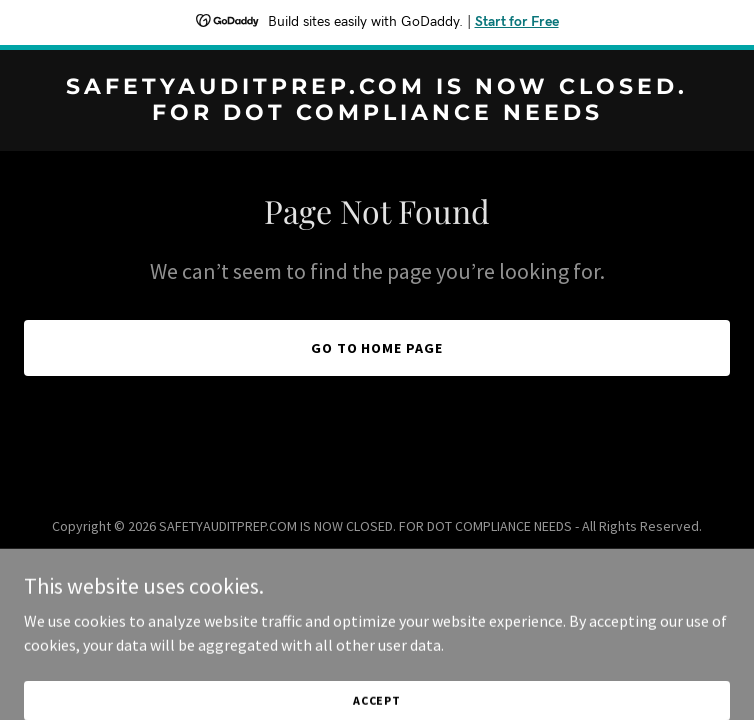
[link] (377, 114)
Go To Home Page (377, 348)
